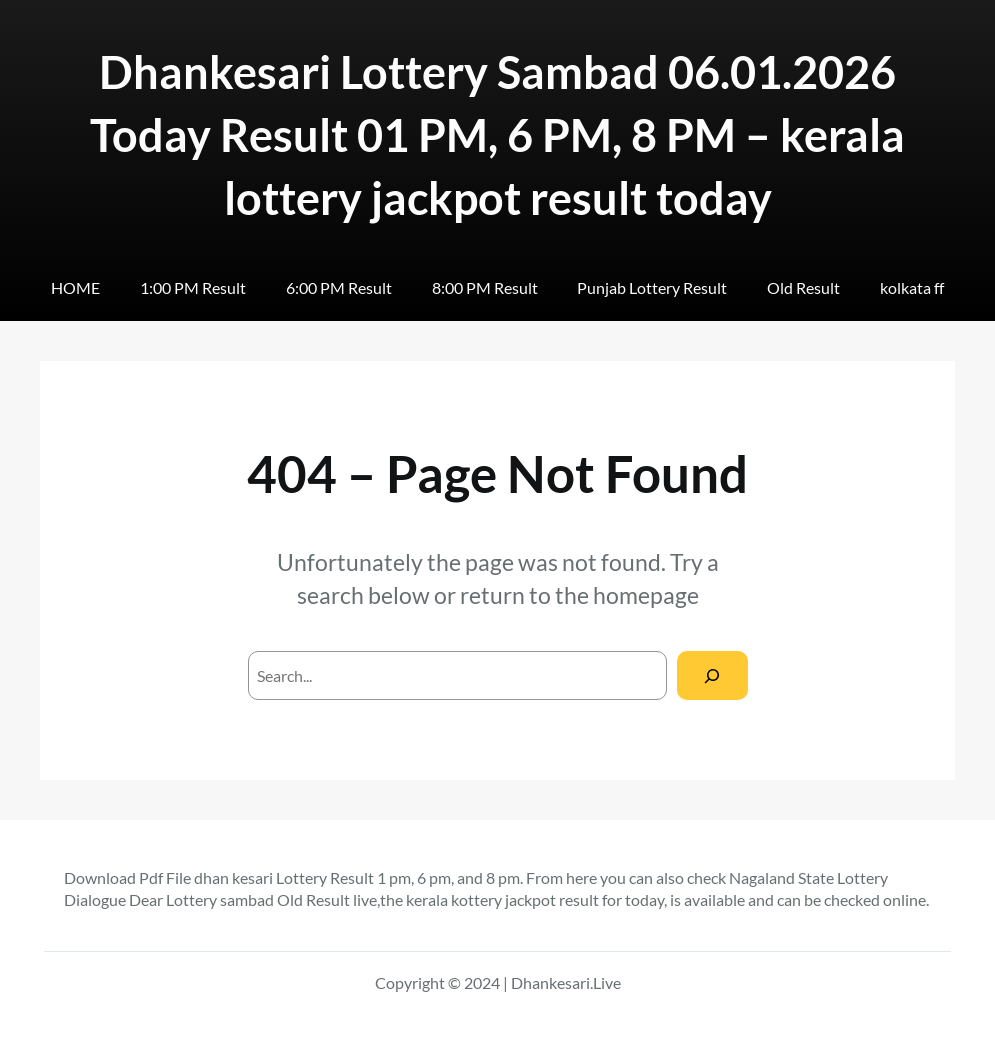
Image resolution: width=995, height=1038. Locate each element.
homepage (646, 595)
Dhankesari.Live (566, 982)
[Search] (712, 675)
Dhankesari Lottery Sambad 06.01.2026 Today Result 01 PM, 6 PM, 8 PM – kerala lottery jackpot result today (497, 135)
